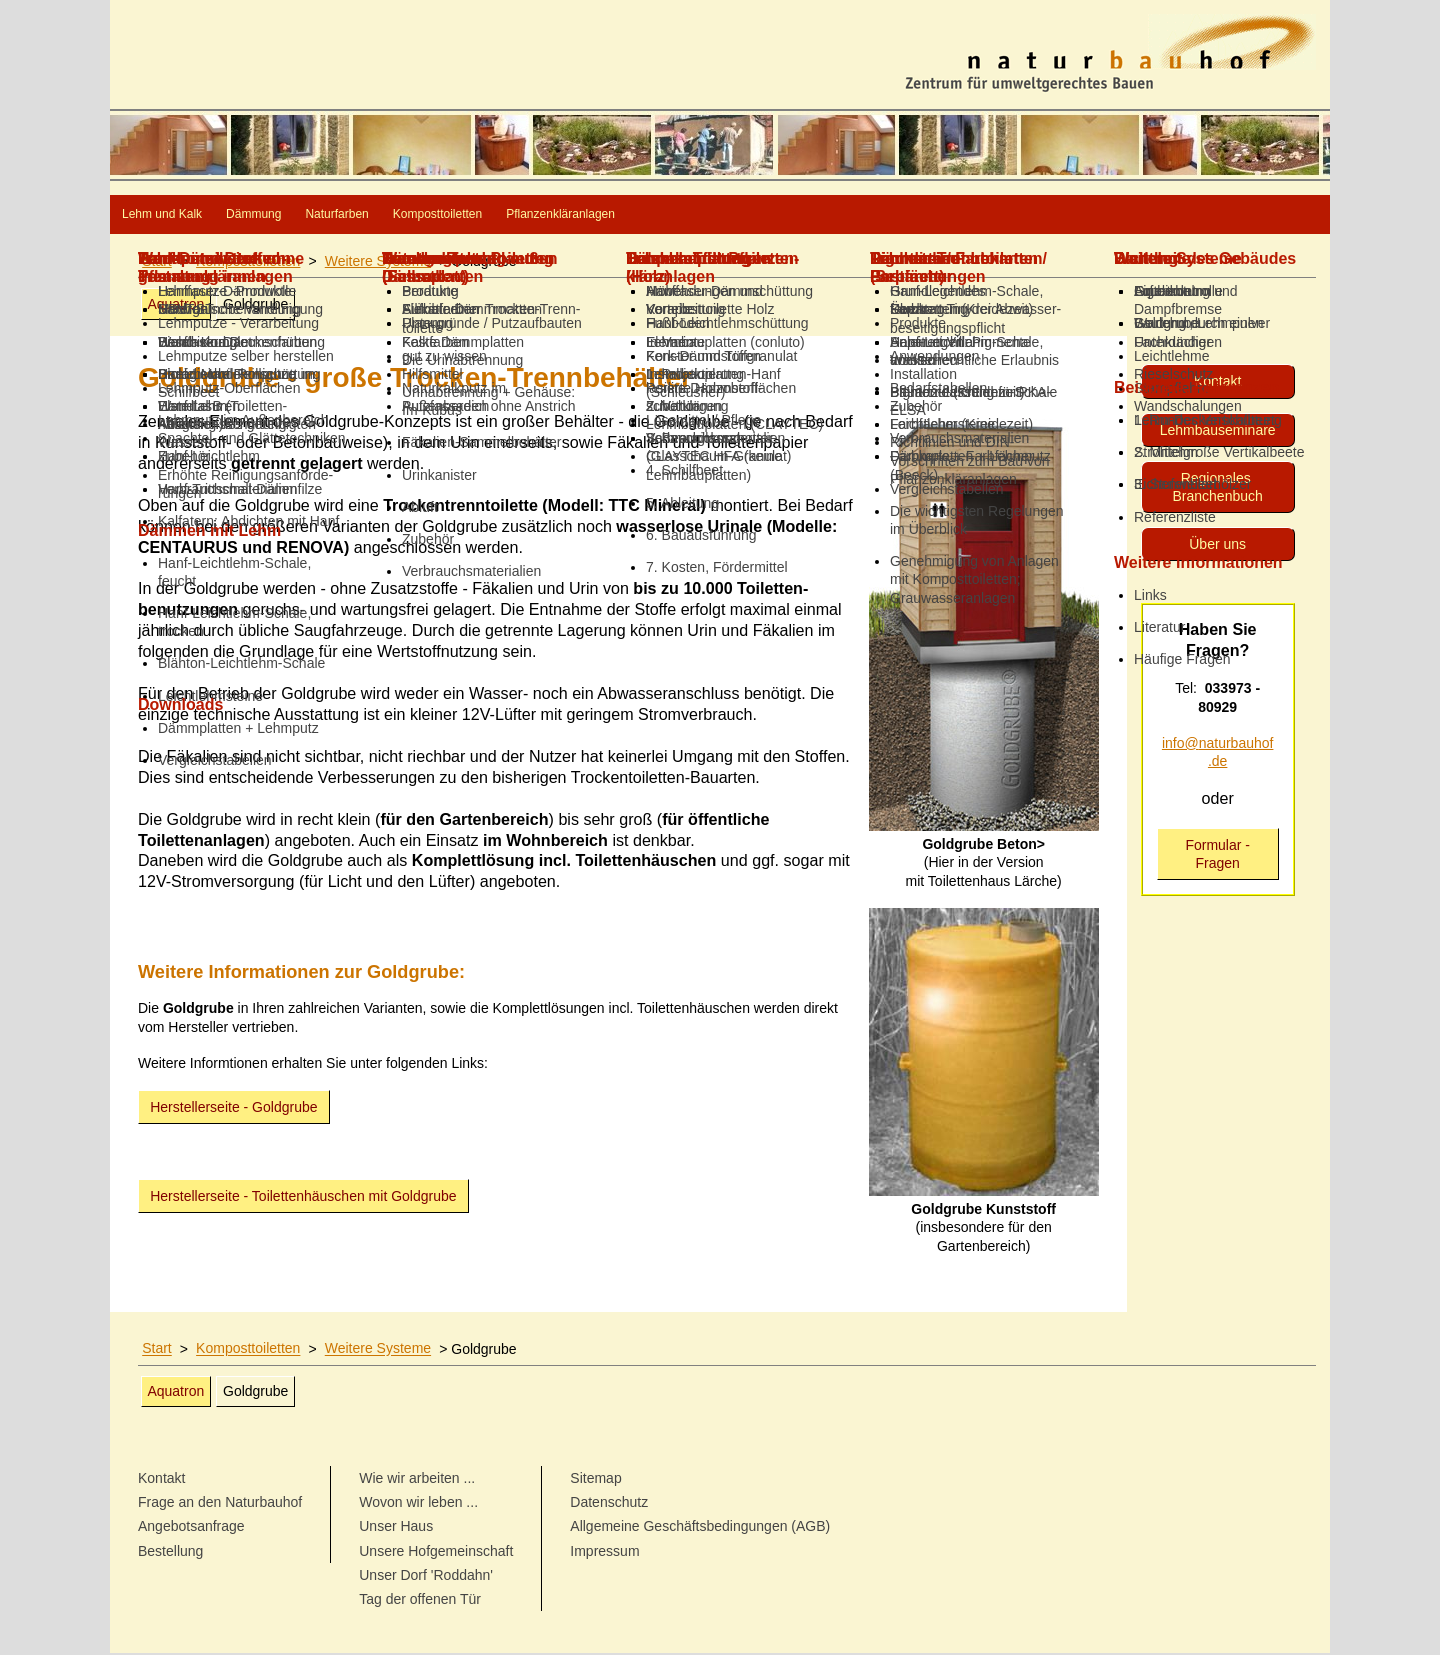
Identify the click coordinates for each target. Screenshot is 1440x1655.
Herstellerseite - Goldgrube (233, 1109)
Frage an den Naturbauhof (220, 1504)
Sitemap (595, 1480)
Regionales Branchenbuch (1218, 489)
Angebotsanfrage (191, 1528)
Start (157, 263)
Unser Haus (396, 1528)
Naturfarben (483, 215)
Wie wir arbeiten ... (417, 1480)
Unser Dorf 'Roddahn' (426, 1577)
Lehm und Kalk (194, 215)
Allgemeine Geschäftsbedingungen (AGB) (700, 1528)
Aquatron (175, 306)
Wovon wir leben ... (418, 1504)
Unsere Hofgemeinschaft (436, 1553)
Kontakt (1217, 383)
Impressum (604, 1553)
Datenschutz (609, 1504)
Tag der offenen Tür (420, 1601)
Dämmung (344, 215)
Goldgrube (255, 306)
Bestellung (170, 1553)
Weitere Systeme (378, 263)
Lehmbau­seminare (1218, 432)
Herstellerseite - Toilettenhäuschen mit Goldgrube (303, 1198)
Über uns (1217, 546)
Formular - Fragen (1217, 856)
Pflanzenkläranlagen (841, 215)
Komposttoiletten (647, 215)
